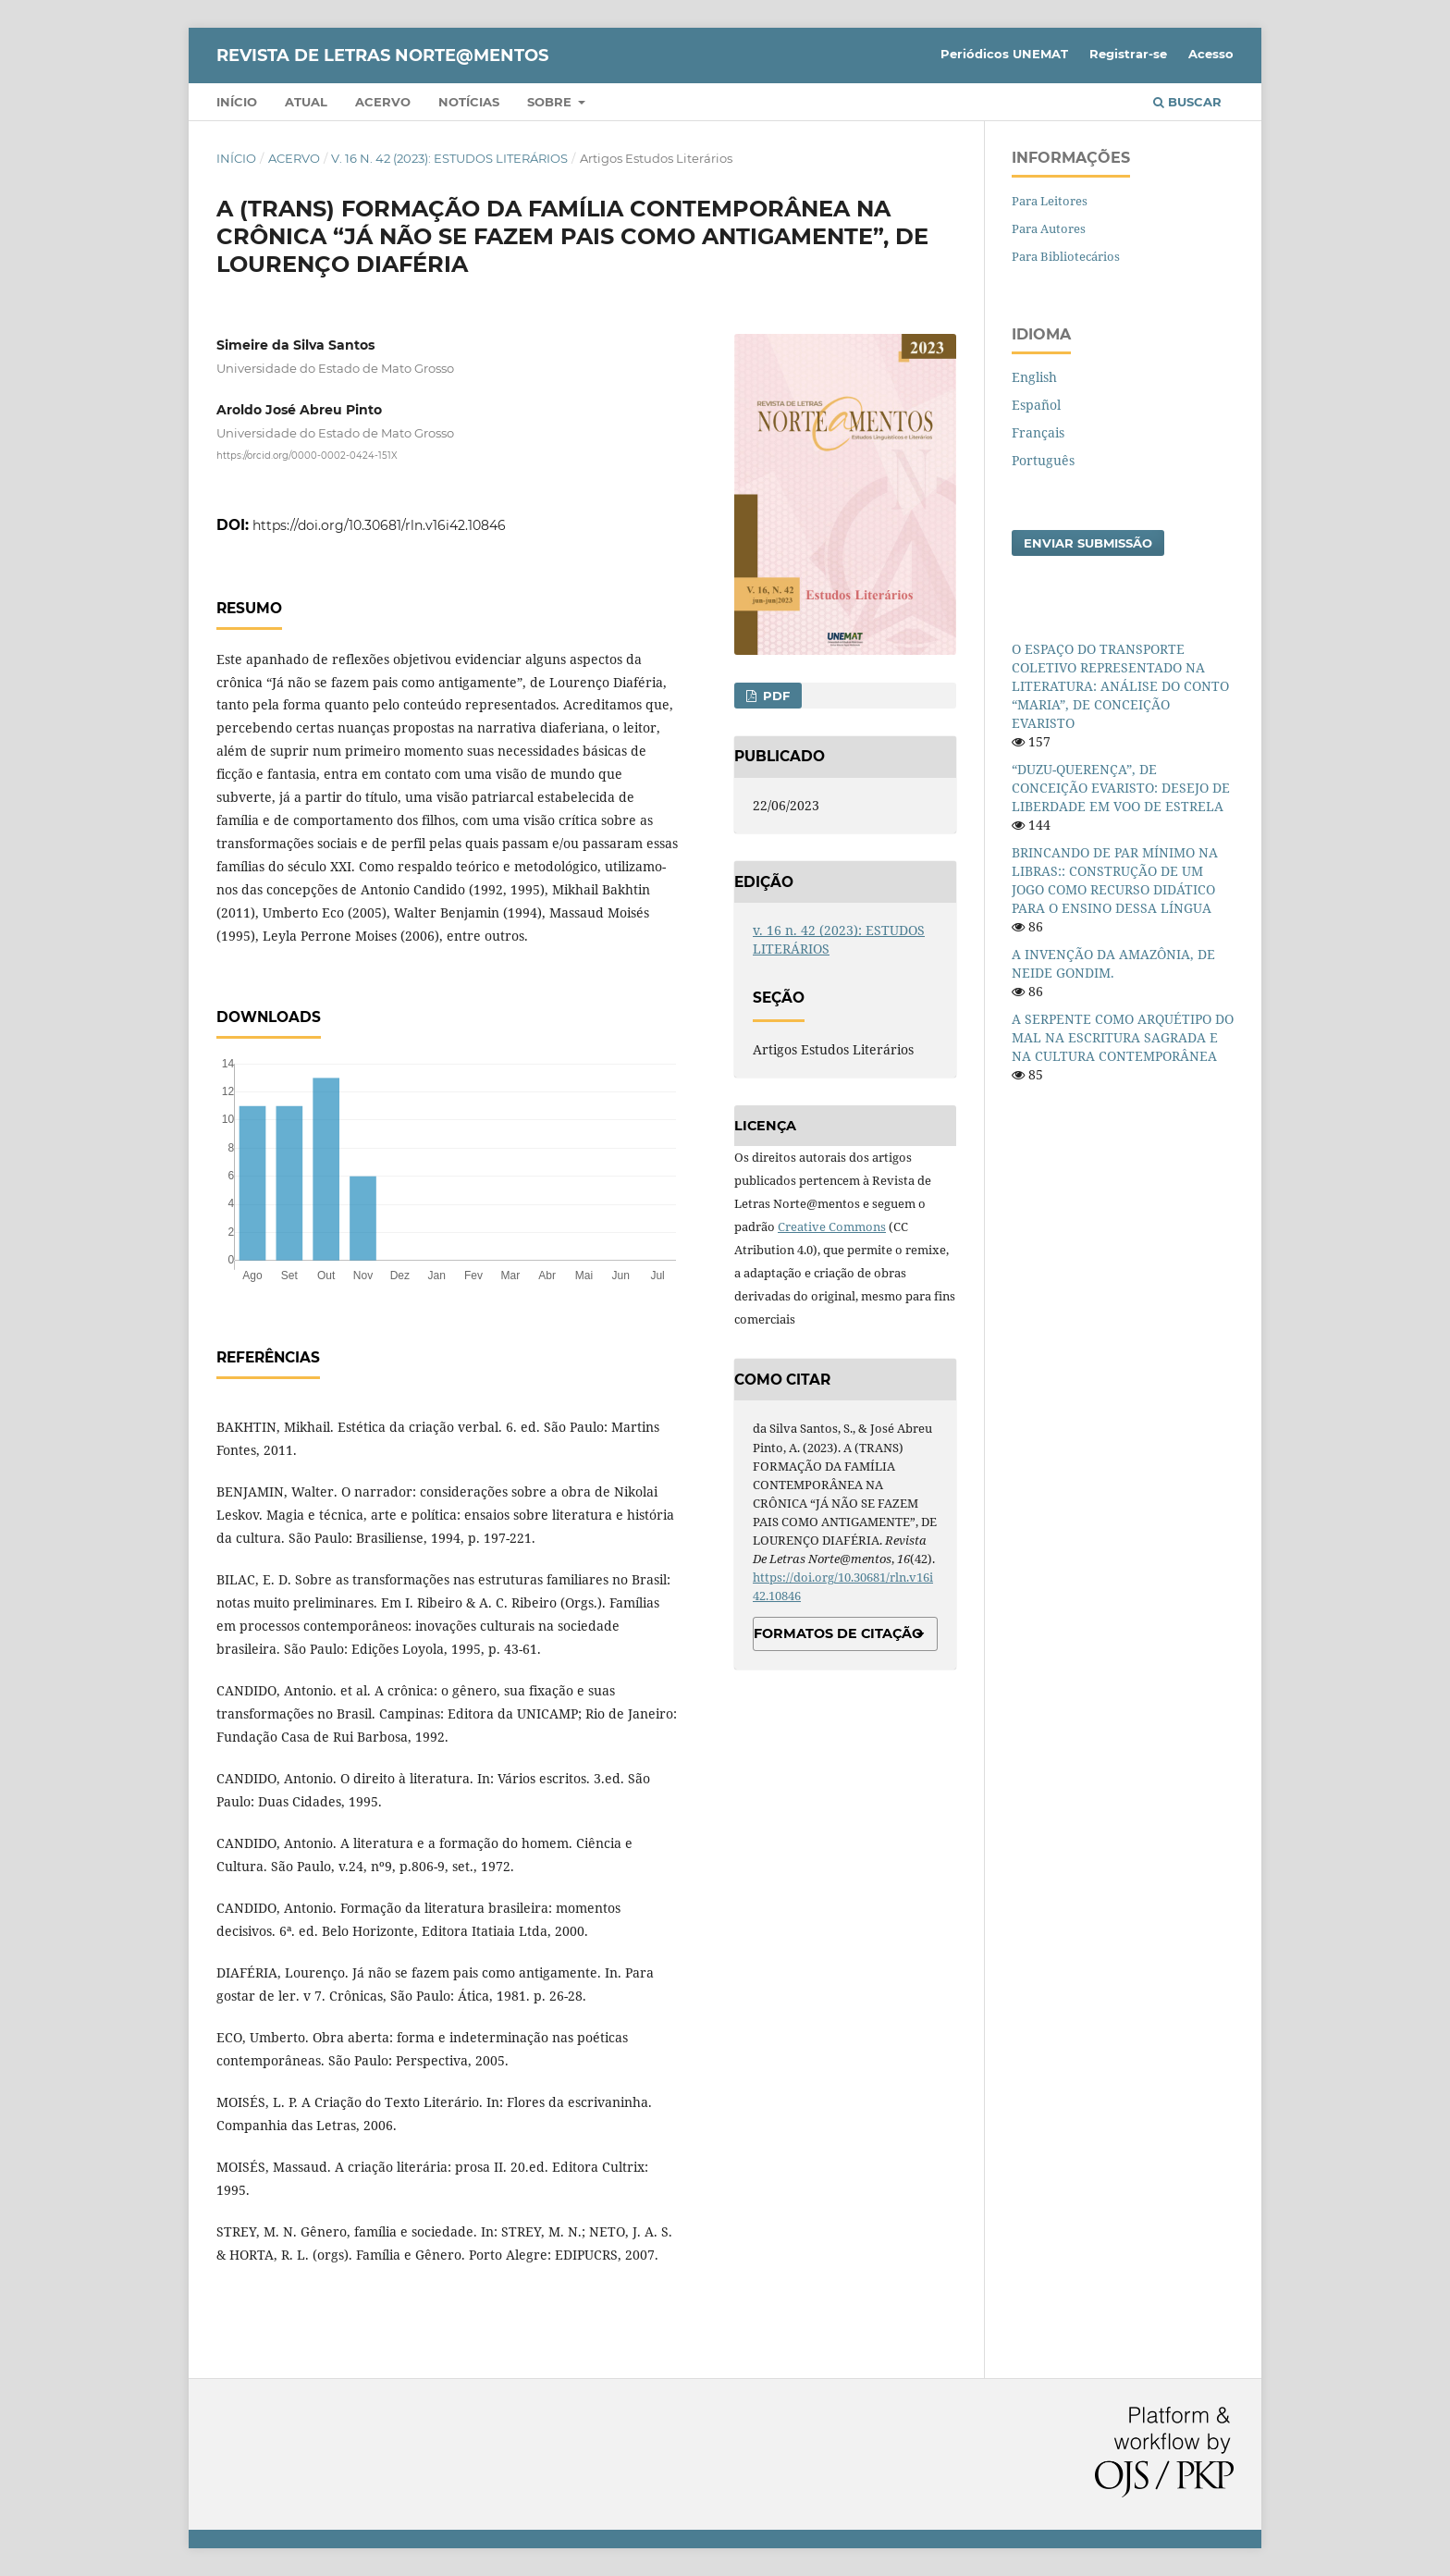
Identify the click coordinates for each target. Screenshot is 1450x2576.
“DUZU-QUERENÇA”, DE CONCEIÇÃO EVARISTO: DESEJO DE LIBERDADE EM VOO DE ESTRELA (1121, 787)
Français (1038, 432)
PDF (774, 695)
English (1034, 377)
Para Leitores (1050, 200)
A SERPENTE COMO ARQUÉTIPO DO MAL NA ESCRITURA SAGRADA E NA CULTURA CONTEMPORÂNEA (1123, 1037)
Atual (306, 101)
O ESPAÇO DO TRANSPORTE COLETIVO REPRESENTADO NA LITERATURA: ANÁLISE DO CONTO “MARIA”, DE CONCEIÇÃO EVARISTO (1120, 686)
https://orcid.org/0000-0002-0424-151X (307, 455)
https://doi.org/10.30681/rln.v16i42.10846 (379, 525)
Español (1036, 404)
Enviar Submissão (1088, 543)
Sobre (551, 101)
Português (1043, 460)
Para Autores (1049, 228)
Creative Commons (832, 1226)
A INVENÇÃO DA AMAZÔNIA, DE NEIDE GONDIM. (1113, 963)
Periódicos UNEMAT (1004, 53)
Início (236, 101)
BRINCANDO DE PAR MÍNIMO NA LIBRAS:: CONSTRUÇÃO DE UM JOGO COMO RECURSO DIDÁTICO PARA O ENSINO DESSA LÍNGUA (1115, 880)
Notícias (468, 101)
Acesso (1211, 53)
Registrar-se (1128, 53)
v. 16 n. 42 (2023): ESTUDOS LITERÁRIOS (449, 158)
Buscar (1187, 101)
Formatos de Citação (838, 1633)
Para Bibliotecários (1066, 256)
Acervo (383, 101)
